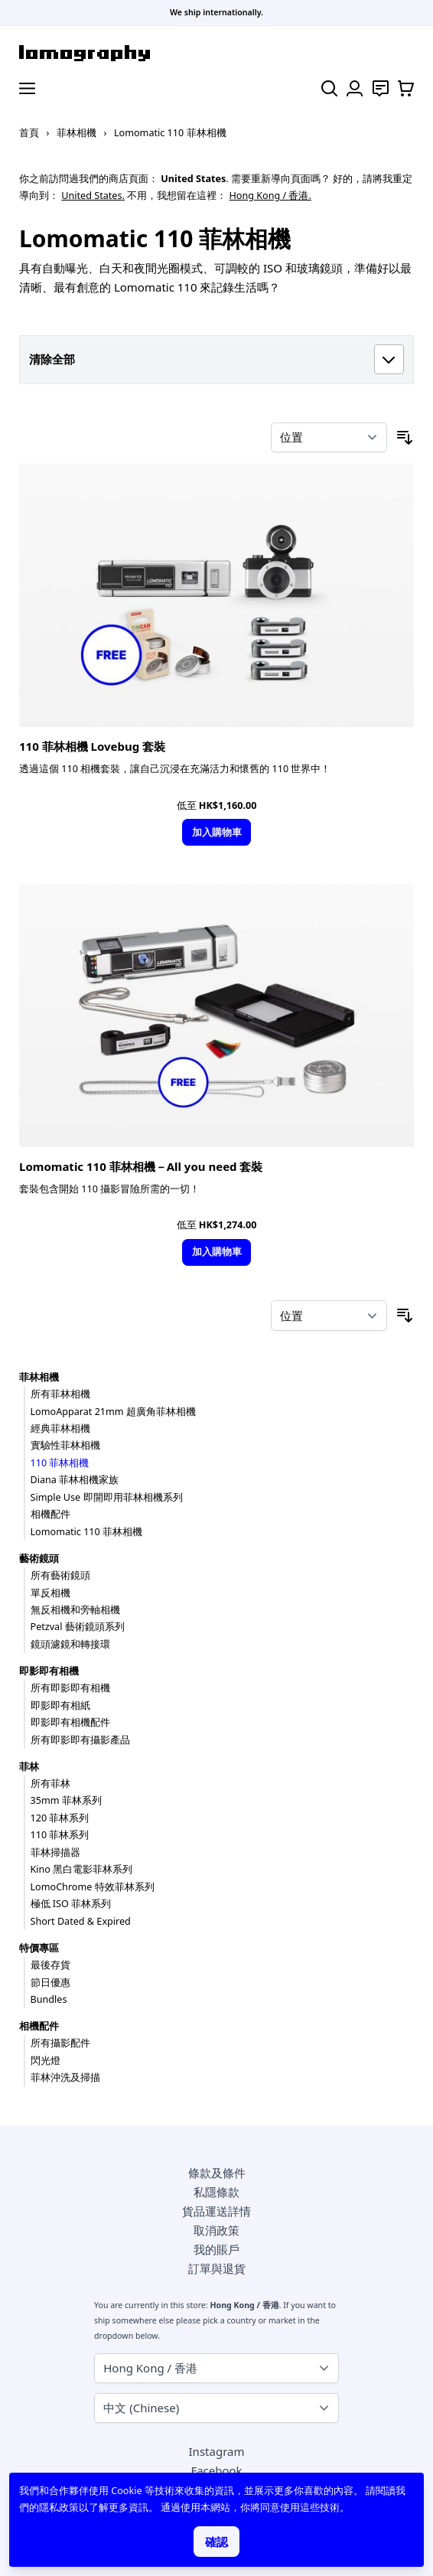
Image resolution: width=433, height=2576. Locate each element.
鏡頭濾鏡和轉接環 (70, 1644)
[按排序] (329, 437)
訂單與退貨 (217, 2268)
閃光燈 (45, 2060)
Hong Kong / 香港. (270, 195)
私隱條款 (216, 2191)
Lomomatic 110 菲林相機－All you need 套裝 (141, 1166)
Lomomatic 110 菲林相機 (87, 1531)
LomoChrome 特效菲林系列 (93, 1886)
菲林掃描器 (55, 1852)
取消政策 (216, 2230)
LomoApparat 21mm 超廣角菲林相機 (113, 1411)
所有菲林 (50, 1783)
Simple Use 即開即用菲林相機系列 (107, 1497)
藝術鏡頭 (39, 1558)
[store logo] (216, 53)
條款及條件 (217, 2172)
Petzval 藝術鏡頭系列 (78, 1626)
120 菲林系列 (60, 1817)
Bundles (49, 1999)
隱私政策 (59, 2507)
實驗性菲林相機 (65, 1445)
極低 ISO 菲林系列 (71, 1903)
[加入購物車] (216, 832)
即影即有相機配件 (70, 1722)
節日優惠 (50, 1982)
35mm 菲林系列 (66, 1800)
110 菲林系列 (60, 1834)
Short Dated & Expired (81, 1921)
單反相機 (50, 1592)
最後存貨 (50, 1964)
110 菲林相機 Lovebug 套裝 (92, 746)
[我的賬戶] (355, 88)
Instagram (217, 2451)
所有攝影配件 (60, 2042)
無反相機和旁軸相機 (75, 1609)
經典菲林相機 (60, 1428)
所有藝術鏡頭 (60, 1575)
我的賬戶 (216, 2249)
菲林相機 (76, 132)
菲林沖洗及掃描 (65, 2077)
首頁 (29, 132)
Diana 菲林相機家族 (75, 1479)
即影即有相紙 (60, 1705)
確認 (216, 2541)
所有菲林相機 (60, 1393)
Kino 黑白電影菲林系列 (82, 1869)
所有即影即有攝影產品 (80, 1739)
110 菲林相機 (60, 1462)
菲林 (29, 1766)
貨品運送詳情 (216, 2211)
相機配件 (50, 1514)
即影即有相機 (49, 1671)
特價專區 (39, 1948)
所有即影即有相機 (70, 1687)
